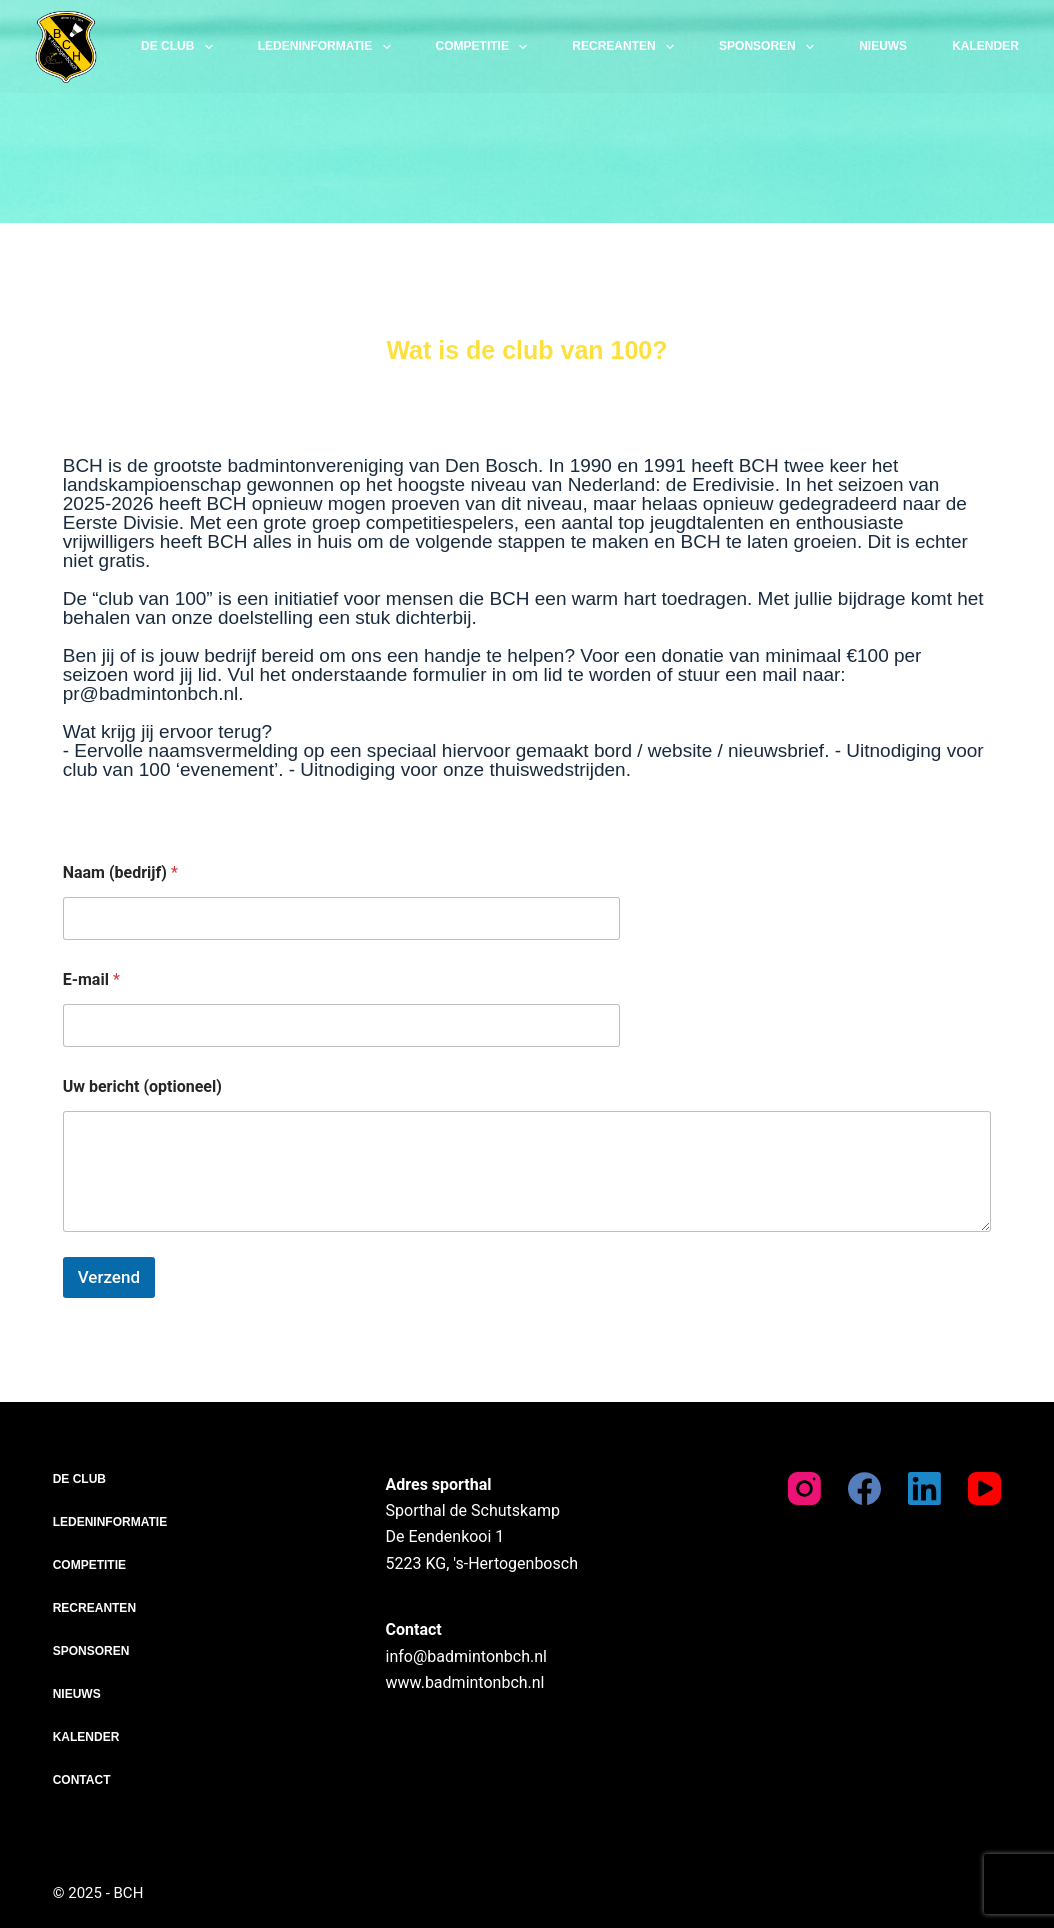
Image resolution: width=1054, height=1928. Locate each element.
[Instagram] (804, 1488)
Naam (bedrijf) (120, 872)
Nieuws (883, 46)
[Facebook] (864, 1488)
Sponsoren (770, 47)
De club (181, 47)
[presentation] (191, 1322)
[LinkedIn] (924, 1488)
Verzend (109, 1277)
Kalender (985, 46)
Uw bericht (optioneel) (142, 1086)
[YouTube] (984, 1488)
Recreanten (627, 47)
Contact (82, 1780)
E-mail (91, 979)
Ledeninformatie (328, 47)
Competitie (486, 47)
